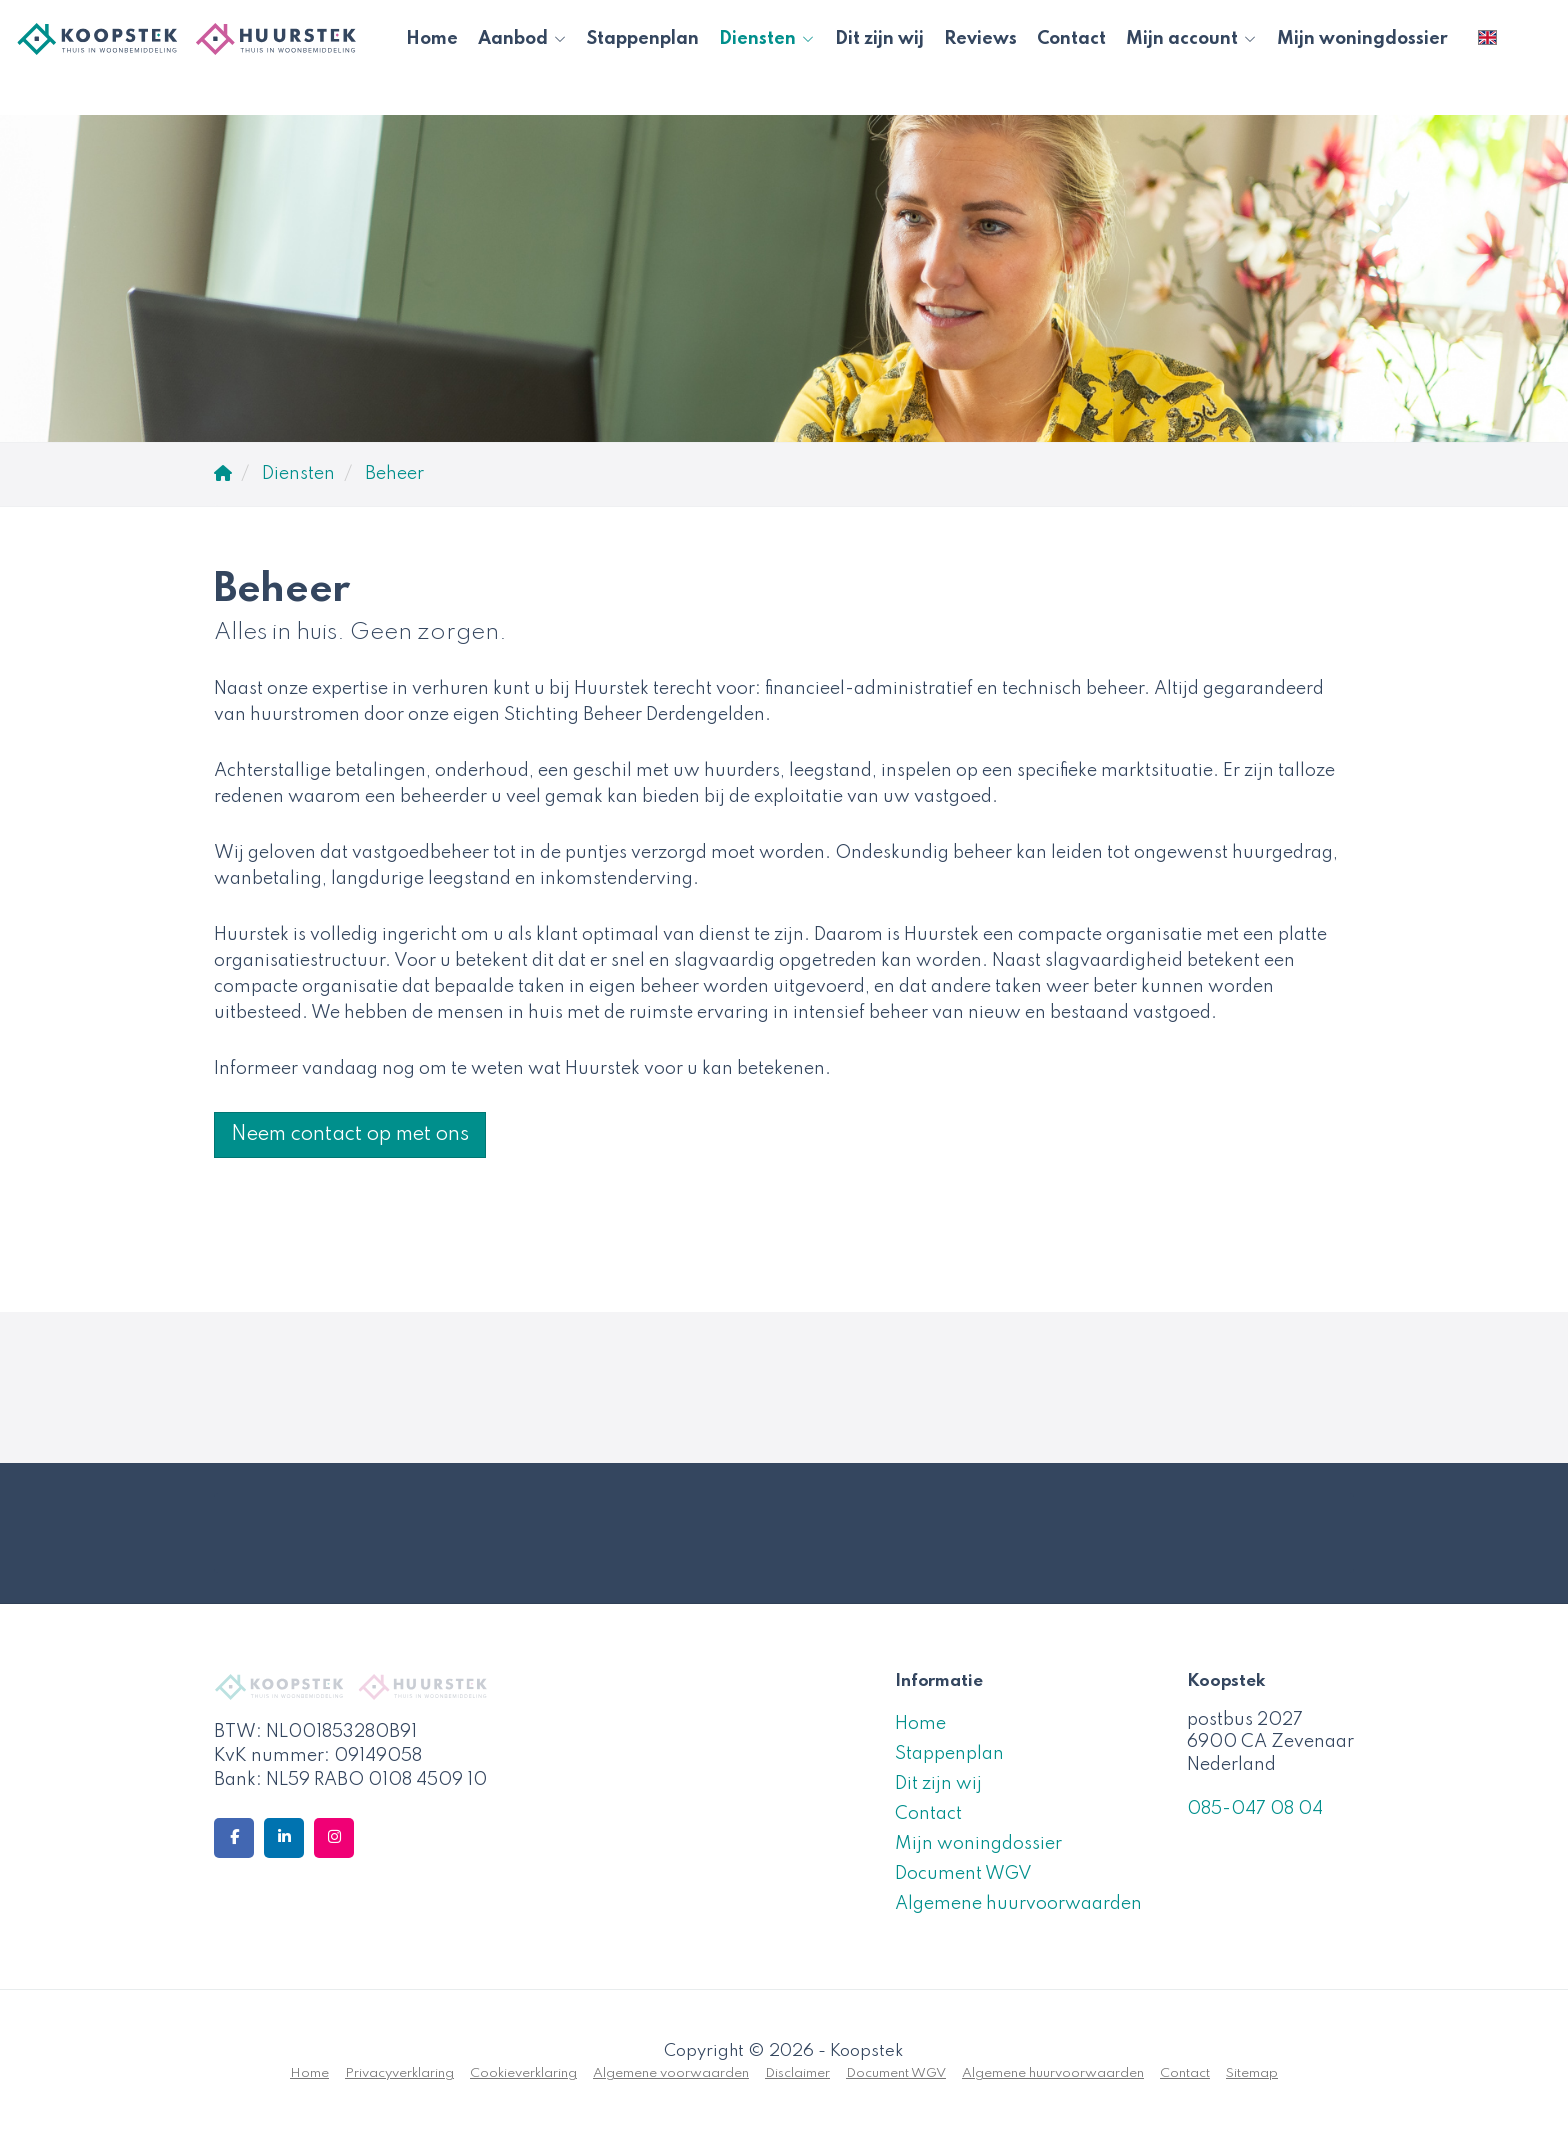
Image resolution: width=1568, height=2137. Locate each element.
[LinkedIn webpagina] (284, 1838)
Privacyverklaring (399, 2073)
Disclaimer (797, 2073)
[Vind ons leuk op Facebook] (234, 1838)
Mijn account (1191, 39)
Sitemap (1252, 2073)
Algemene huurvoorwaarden (1018, 1904)
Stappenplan (643, 39)
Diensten (767, 39)
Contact (1071, 39)
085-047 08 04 (1255, 1809)
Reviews (980, 39)
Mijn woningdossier (1362, 39)
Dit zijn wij (879, 39)
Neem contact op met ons (350, 1135)
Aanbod (522, 39)
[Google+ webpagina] (334, 1838)
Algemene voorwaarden (671, 2073)
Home (432, 39)
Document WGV (963, 1874)
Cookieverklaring (523, 2073)
